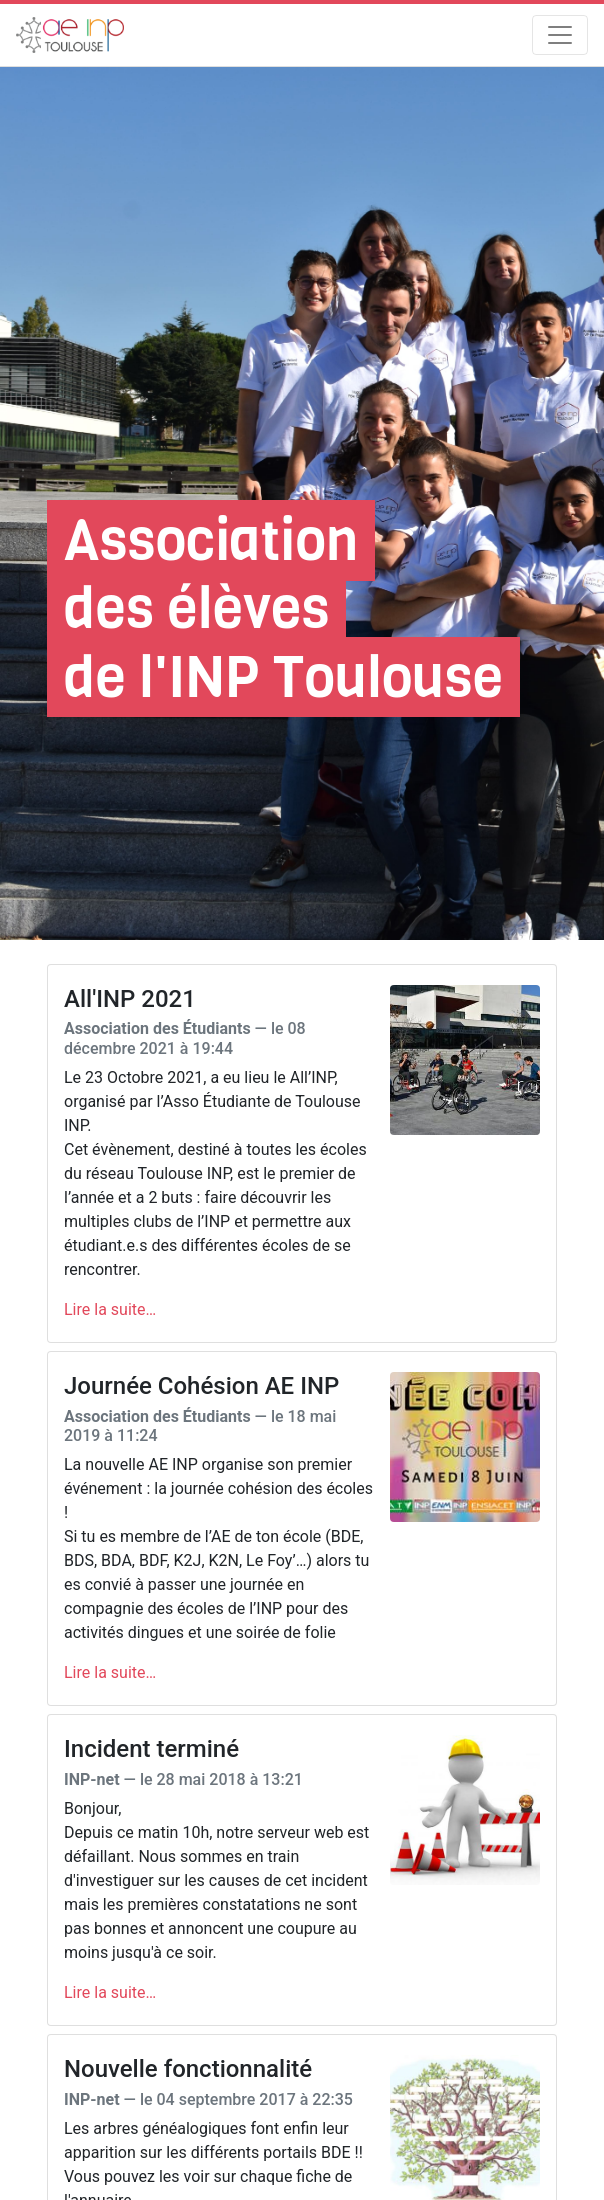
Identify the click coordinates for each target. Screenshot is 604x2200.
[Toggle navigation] (560, 35)
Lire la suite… (110, 1309)
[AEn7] (70, 35)
